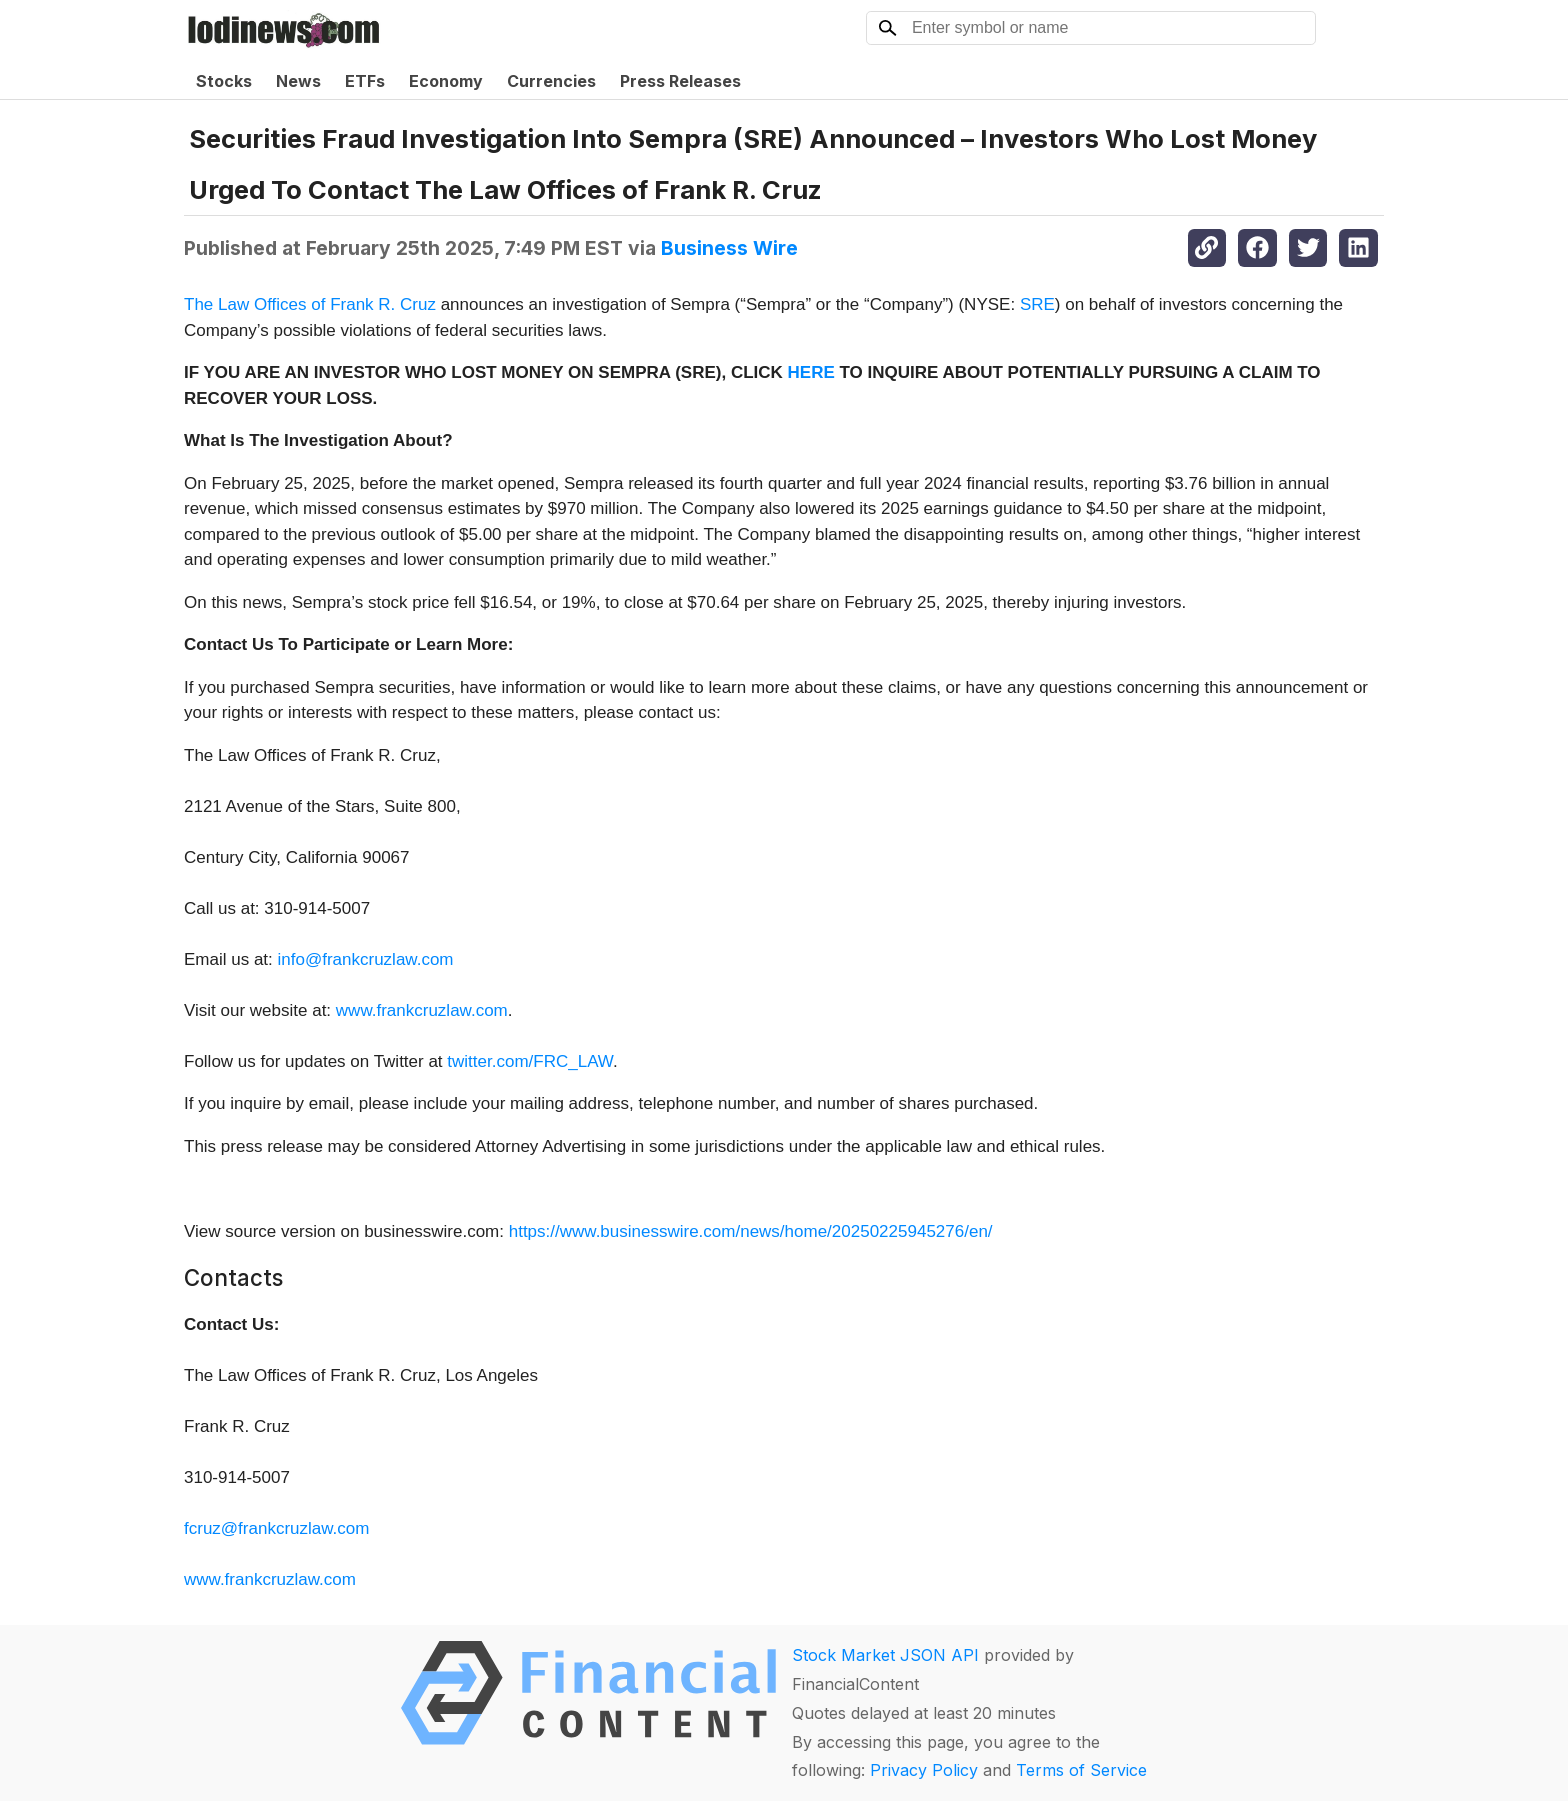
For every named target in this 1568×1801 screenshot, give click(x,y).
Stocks (224, 81)
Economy (446, 81)
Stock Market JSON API (885, 1655)
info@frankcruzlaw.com (366, 959)
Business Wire (729, 248)
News (298, 81)
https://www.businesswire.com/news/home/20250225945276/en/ (751, 1231)
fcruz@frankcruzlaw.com (276, 1528)
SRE (1037, 304)
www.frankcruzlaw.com (422, 1010)
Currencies (551, 81)
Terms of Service (1081, 1770)
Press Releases (680, 81)
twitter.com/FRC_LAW (530, 1061)
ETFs (365, 81)
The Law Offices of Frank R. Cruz (310, 304)
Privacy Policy (924, 1770)
